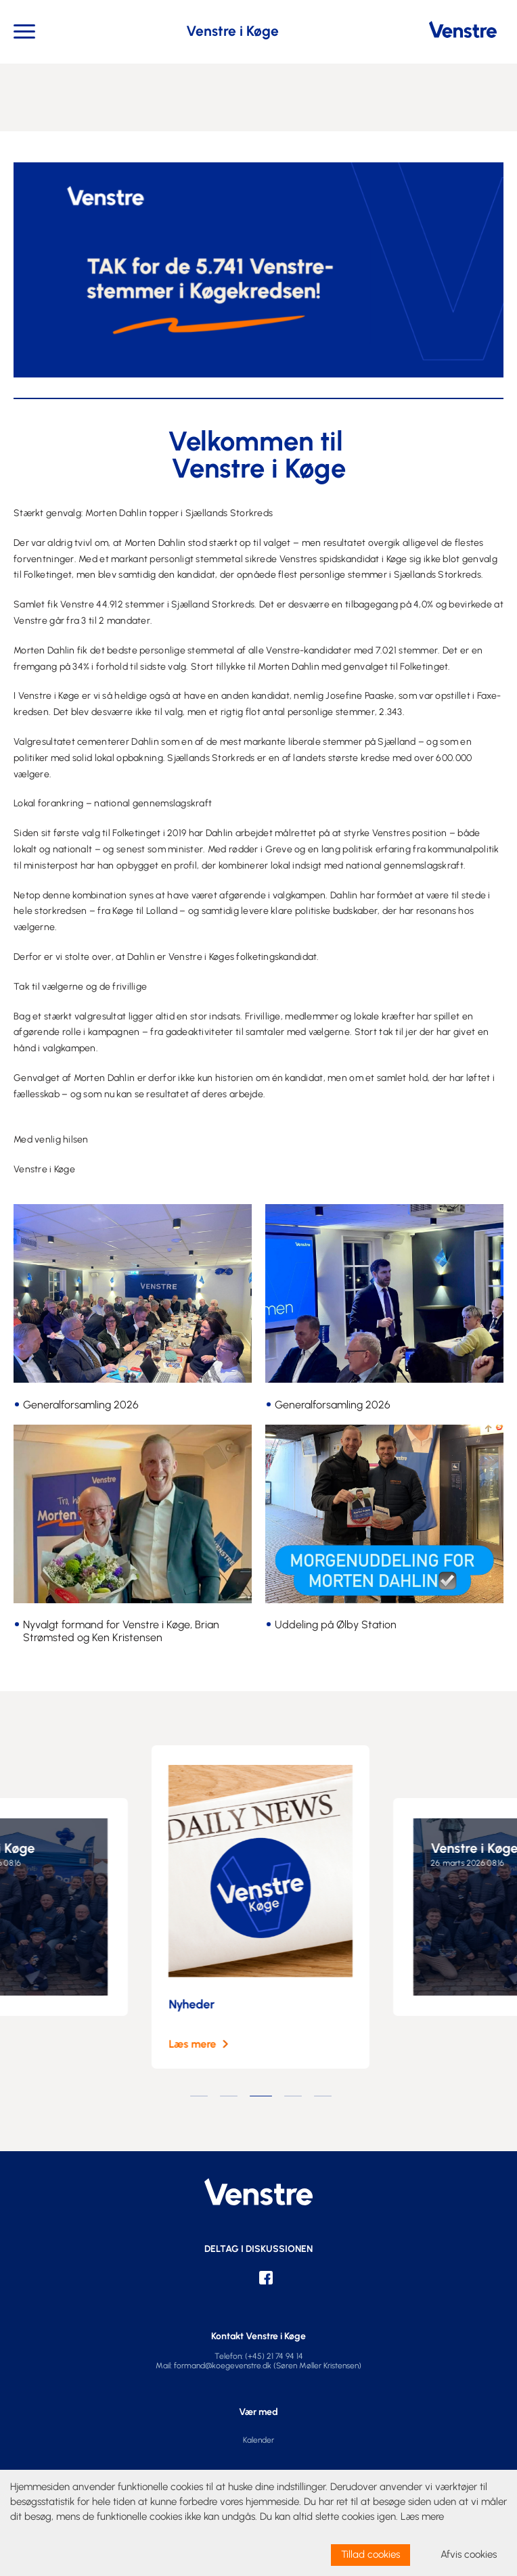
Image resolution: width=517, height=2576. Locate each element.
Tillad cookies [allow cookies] (370, 2554)
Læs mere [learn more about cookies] (422, 2516)
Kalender (258, 2440)
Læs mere (206, 2044)
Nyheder (206, 2004)
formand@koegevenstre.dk (222, 2365)
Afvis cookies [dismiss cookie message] (469, 2554)
